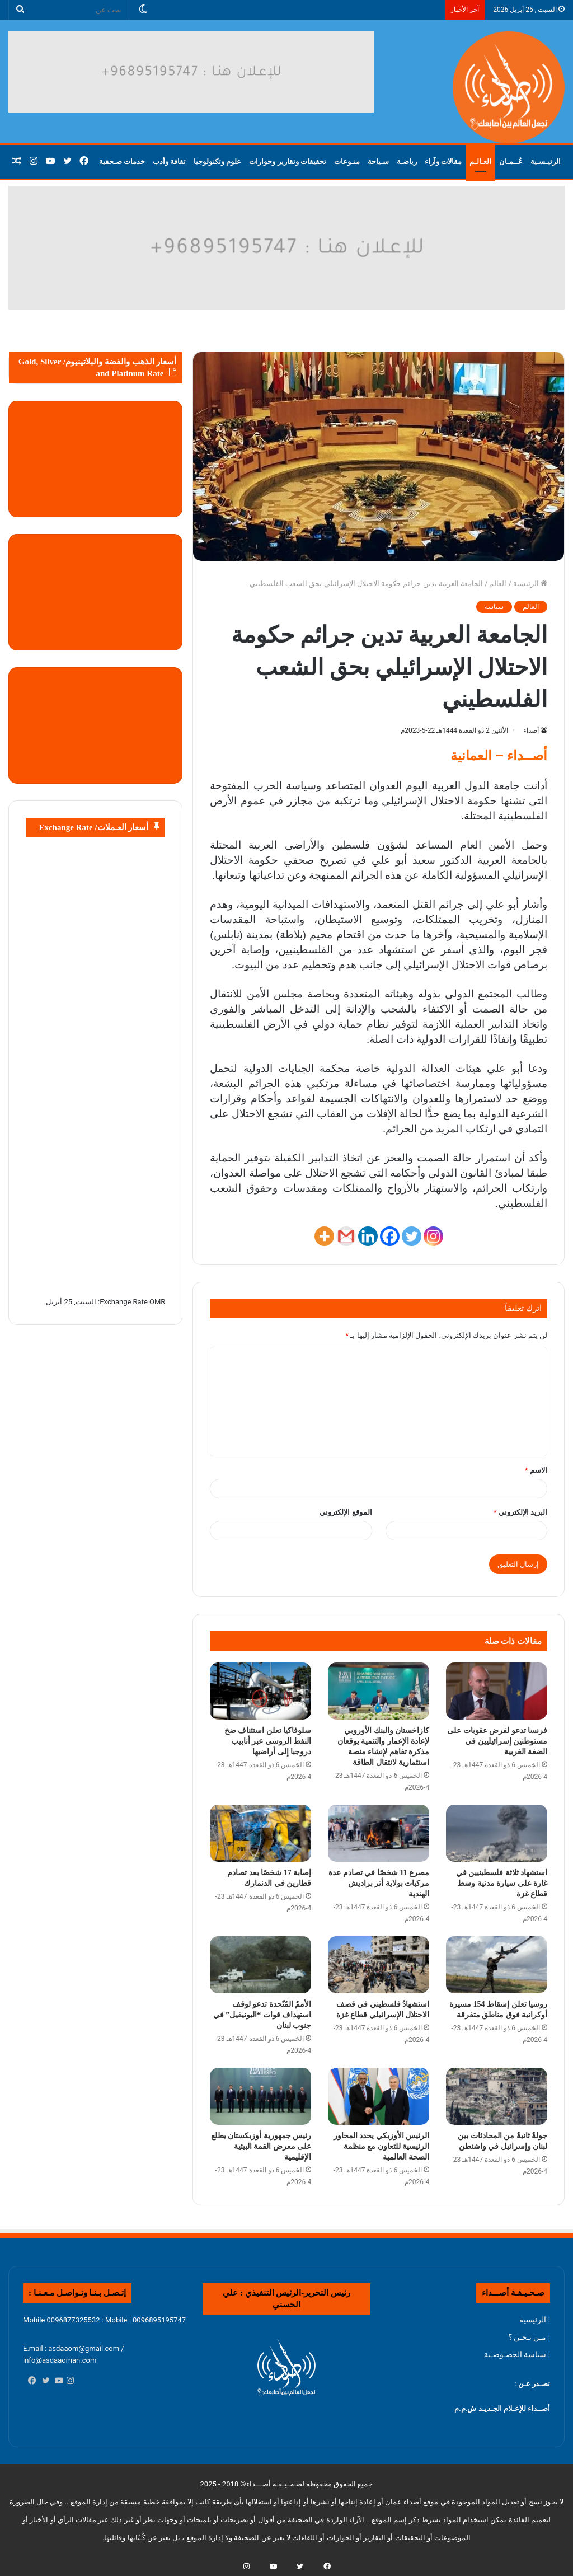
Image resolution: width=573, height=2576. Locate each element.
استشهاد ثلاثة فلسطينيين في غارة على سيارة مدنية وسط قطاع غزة (502, 1883)
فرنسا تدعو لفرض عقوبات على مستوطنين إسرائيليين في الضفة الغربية (497, 1741)
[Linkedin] (368, 1236)
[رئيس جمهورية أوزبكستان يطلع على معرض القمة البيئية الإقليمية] (260, 2096)
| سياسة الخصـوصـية (517, 2354)
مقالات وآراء (443, 161)
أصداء (531, 730)
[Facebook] (390, 1236)
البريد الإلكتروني (520, 1512)
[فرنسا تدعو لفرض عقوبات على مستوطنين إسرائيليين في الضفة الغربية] (496, 1691)
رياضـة (407, 161)
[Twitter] (411, 1236)
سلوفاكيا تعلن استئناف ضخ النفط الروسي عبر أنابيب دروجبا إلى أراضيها (268, 1741)
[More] (324, 1236)
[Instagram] (433, 1236)
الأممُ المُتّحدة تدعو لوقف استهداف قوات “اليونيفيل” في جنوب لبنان (262, 2015)
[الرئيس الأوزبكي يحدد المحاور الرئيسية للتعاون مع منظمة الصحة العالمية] (378, 2096)
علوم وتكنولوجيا (217, 161)
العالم (497, 583)
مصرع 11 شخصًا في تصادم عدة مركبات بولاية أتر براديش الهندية (378, 1883)
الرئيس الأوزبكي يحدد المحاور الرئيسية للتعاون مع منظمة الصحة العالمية (382, 2146)
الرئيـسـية (545, 161)
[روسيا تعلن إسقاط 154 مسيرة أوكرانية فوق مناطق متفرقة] (496, 1964)
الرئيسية (530, 583)
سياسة (494, 607)
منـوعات (347, 161)
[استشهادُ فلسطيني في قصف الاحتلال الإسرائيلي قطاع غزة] (378, 1964)
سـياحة (378, 161)
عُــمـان (511, 161)
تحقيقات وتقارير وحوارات (287, 161)
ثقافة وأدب (169, 161)
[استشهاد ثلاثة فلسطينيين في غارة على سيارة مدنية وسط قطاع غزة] (496, 1833)
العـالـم (480, 161)
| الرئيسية (534, 2319)
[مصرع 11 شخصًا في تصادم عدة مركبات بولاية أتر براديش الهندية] (378, 1833)
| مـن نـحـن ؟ (529, 2337)
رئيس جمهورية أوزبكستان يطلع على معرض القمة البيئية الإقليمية (261, 2146)
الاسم (536, 1470)
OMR (157, 1302)
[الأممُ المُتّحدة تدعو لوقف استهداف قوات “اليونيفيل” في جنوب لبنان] (260, 1964)
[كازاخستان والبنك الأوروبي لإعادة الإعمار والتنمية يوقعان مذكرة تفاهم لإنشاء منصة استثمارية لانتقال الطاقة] (378, 1691)
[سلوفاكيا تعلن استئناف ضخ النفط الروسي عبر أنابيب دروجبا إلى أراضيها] (260, 1691)
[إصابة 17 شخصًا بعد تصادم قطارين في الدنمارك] (260, 1833)
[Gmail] (346, 1236)
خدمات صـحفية (122, 161)
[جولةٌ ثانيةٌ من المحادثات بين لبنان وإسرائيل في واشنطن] (496, 2096)
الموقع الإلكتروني (346, 1512)
